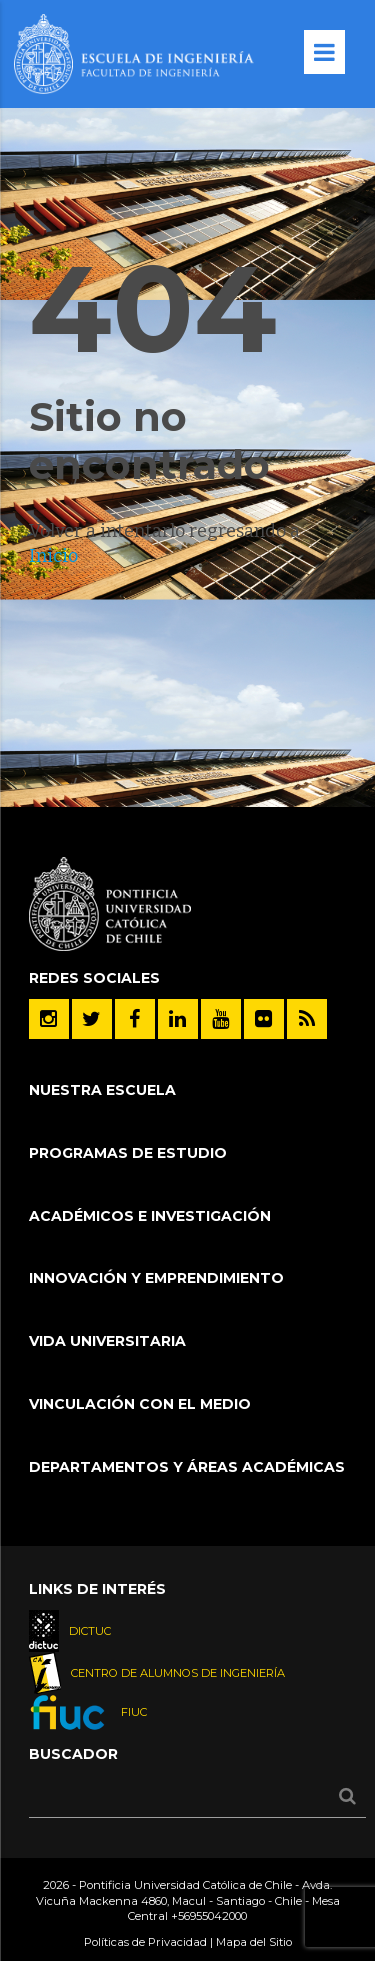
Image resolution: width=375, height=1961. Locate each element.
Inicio (53, 556)
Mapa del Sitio (254, 1942)
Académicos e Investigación (150, 1216)
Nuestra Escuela (102, 1090)
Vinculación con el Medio (140, 1404)
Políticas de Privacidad (145, 1942)
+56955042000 (209, 1916)
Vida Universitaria (107, 1341)
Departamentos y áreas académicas (187, 1467)
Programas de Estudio (128, 1153)
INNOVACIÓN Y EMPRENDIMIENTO (156, 1278)
